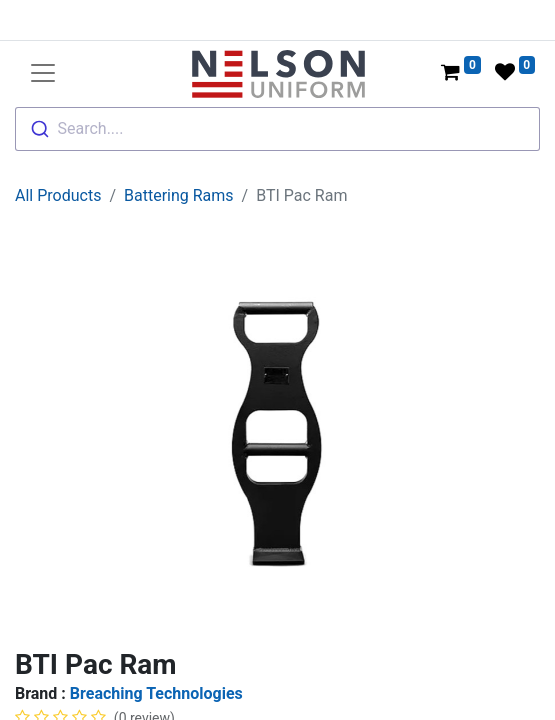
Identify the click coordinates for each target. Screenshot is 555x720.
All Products (58, 195)
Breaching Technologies (156, 693)
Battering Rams (179, 195)
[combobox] (277, 129)
